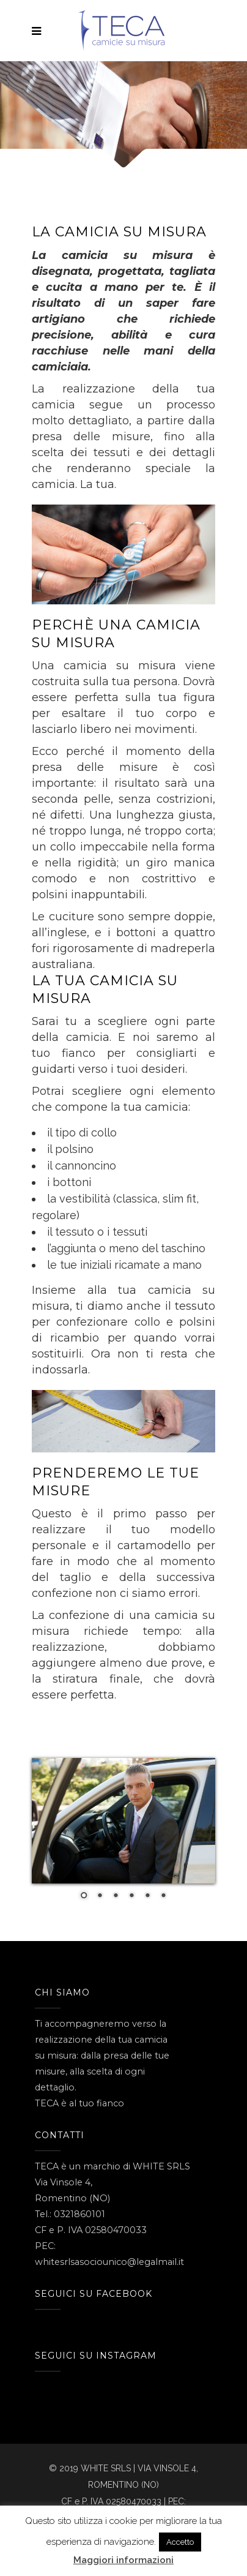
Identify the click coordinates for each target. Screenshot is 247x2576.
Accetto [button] (180, 2542)
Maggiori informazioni (123, 2560)
